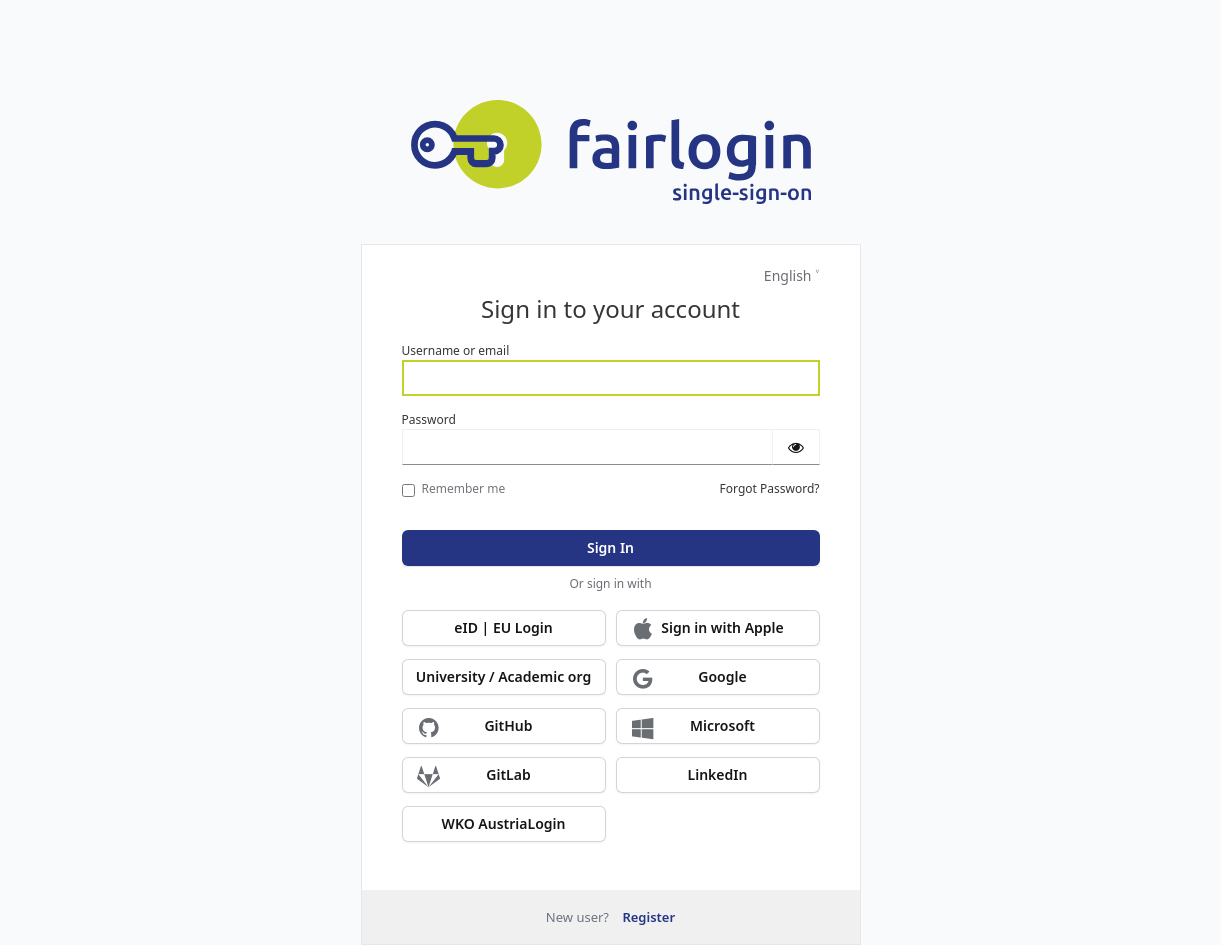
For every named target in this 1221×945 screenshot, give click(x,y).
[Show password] (796, 447)
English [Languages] (788, 275)
